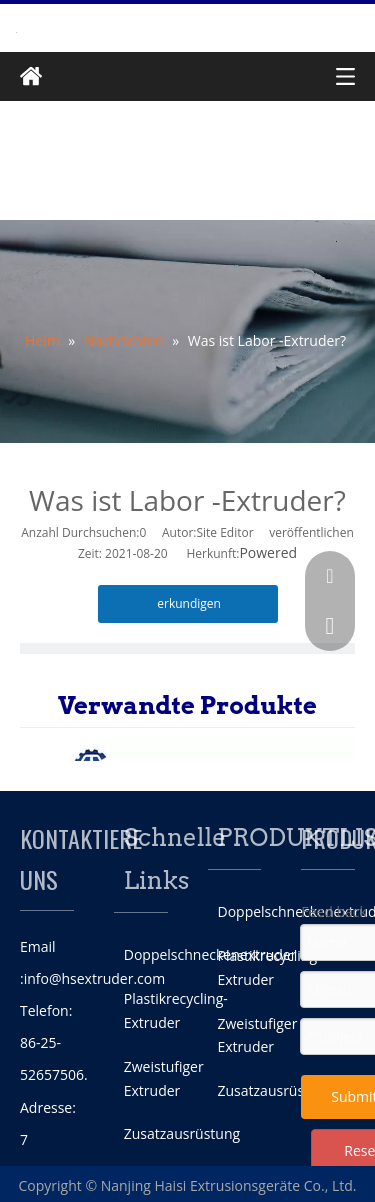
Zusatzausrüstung (182, 1133)
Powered (268, 552)
